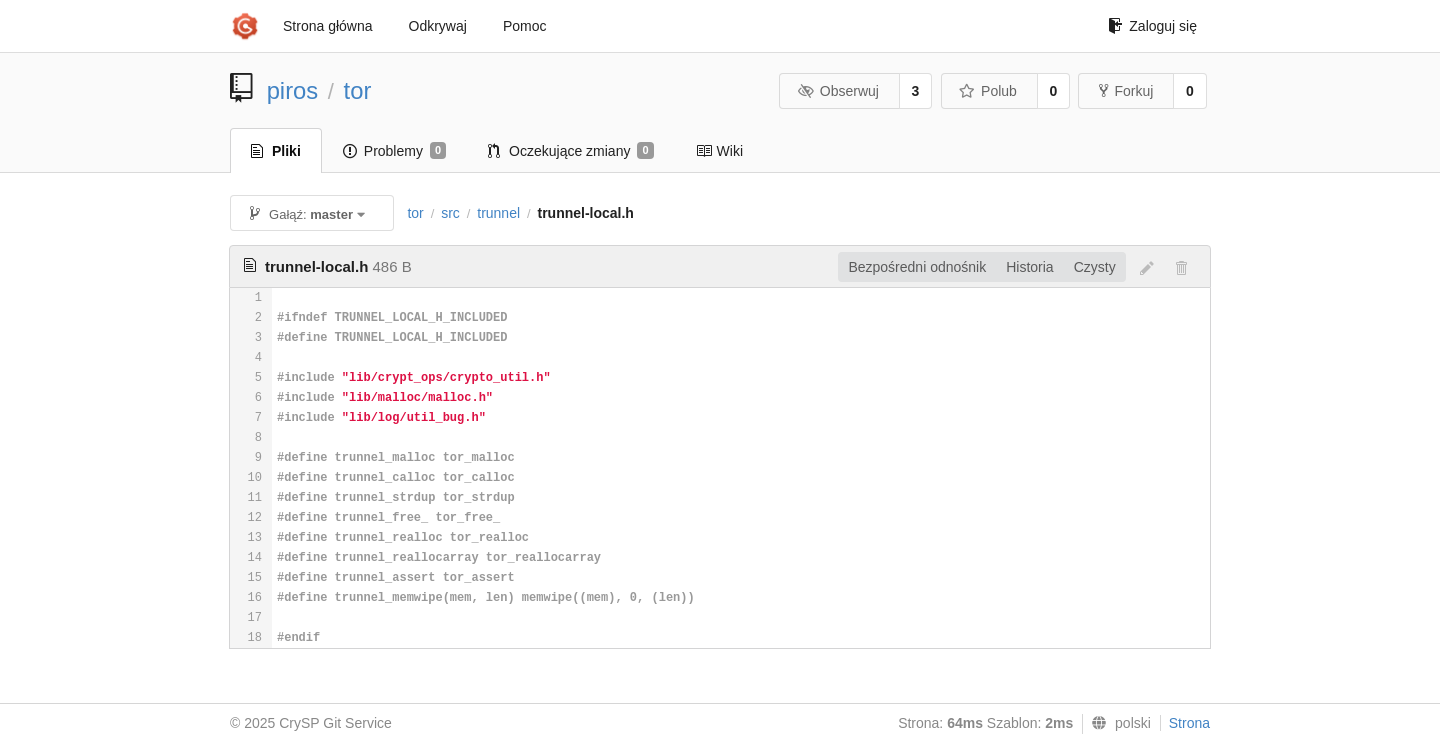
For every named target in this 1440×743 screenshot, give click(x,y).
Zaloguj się (1152, 26)
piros (293, 90)
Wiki (719, 151)
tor (358, 90)
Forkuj (1126, 91)
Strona (1189, 723)
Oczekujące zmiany (571, 151)
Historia (1029, 267)
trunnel (498, 213)
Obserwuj (838, 91)
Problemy (394, 151)
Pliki (276, 151)
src (450, 213)
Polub (988, 91)
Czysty (1095, 267)
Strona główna (328, 26)
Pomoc (525, 26)
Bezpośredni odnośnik (917, 267)
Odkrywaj (438, 26)
